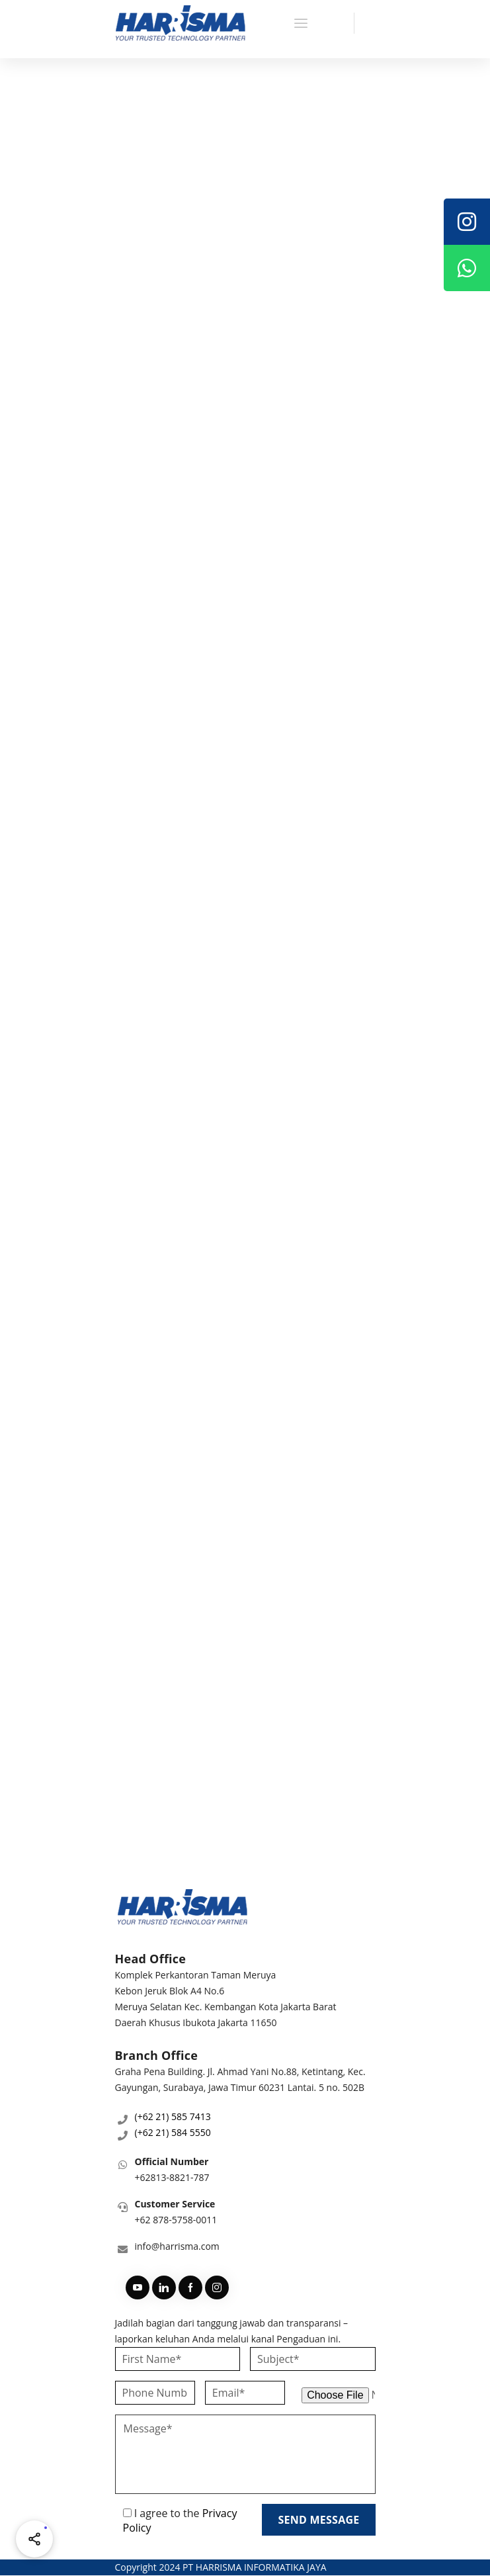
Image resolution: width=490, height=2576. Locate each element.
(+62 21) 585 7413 (173, 2116)
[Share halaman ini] (34, 2538)
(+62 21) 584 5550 (173, 2132)
